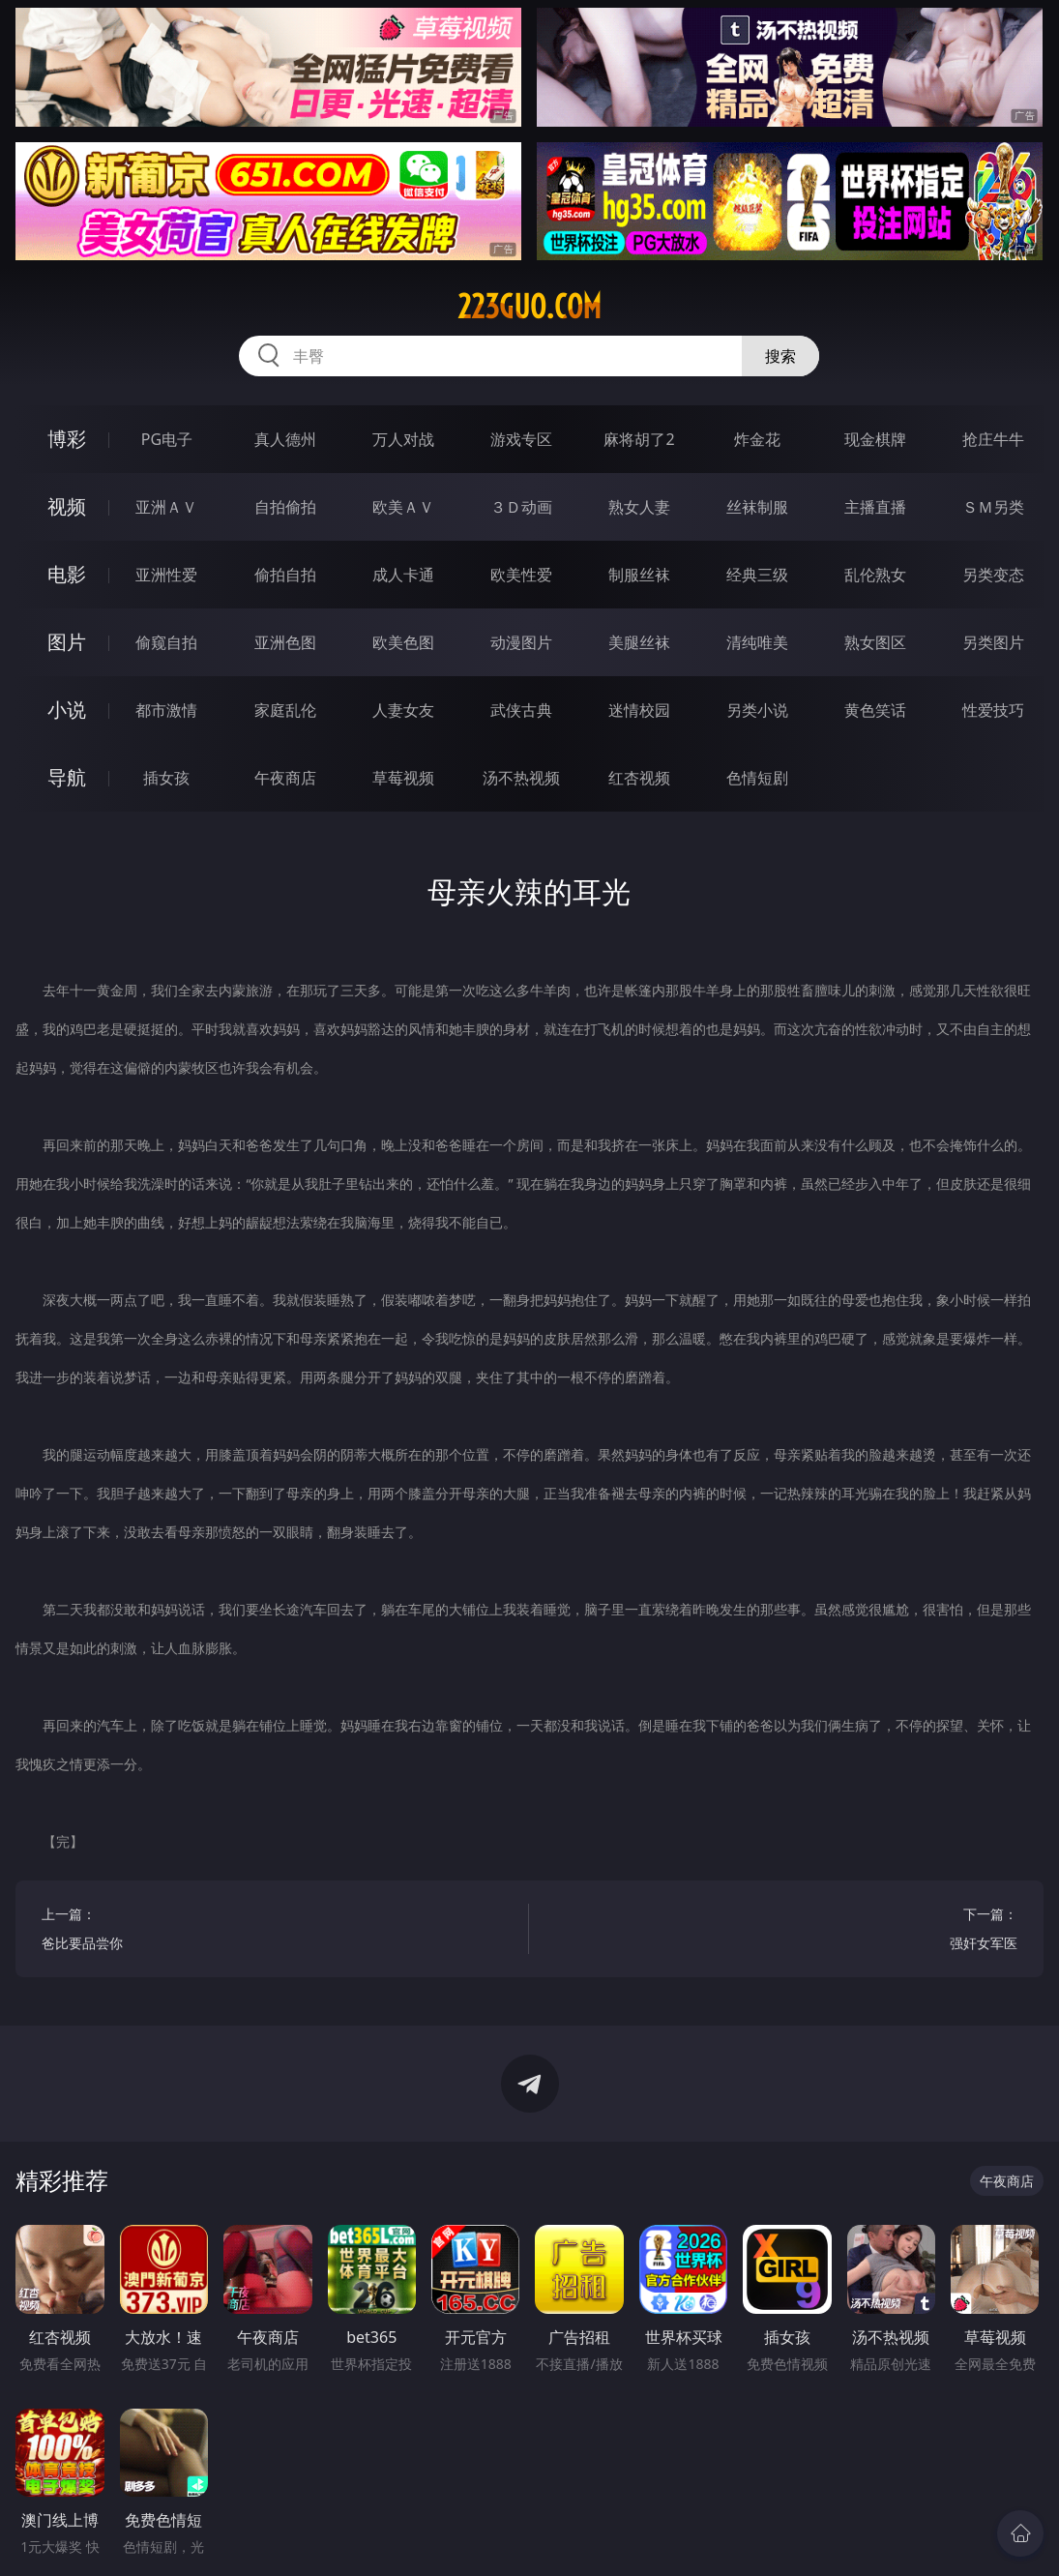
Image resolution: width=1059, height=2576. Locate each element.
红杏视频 (639, 777)
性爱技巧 (993, 710)
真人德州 (285, 439)
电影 (66, 574)
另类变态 (993, 574)
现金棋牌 (875, 439)
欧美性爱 (521, 574)
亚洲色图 (285, 642)
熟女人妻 (639, 507)
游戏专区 (521, 439)
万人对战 (403, 439)
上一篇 (273, 1931)
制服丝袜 (639, 574)
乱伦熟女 (875, 574)
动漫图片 (521, 642)
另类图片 (993, 642)
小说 (66, 709)
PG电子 (166, 439)
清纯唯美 (757, 642)
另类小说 (757, 710)
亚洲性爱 (166, 574)
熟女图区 (875, 642)
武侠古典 (521, 710)
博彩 (66, 439)
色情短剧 (757, 777)
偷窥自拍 (166, 642)
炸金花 (757, 439)
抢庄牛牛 (993, 439)
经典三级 (757, 574)
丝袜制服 (757, 507)
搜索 (780, 356)
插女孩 (166, 777)
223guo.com (529, 306)
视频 (66, 506)
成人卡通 (403, 574)
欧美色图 (403, 642)
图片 (66, 642)
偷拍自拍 (285, 574)
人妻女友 (403, 710)
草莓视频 (403, 777)
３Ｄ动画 (521, 507)
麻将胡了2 (638, 439)
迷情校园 (639, 710)
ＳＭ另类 (993, 507)
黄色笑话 (875, 710)
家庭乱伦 (285, 710)
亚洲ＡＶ (166, 507)
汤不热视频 (521, 777)
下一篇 (786, 1931)
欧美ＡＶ (403, 507)
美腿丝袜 (639, 642)
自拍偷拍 (285, 507)
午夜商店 (285, 777)
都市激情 (166, 710)
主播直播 (875, 507)
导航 (66, 777)
